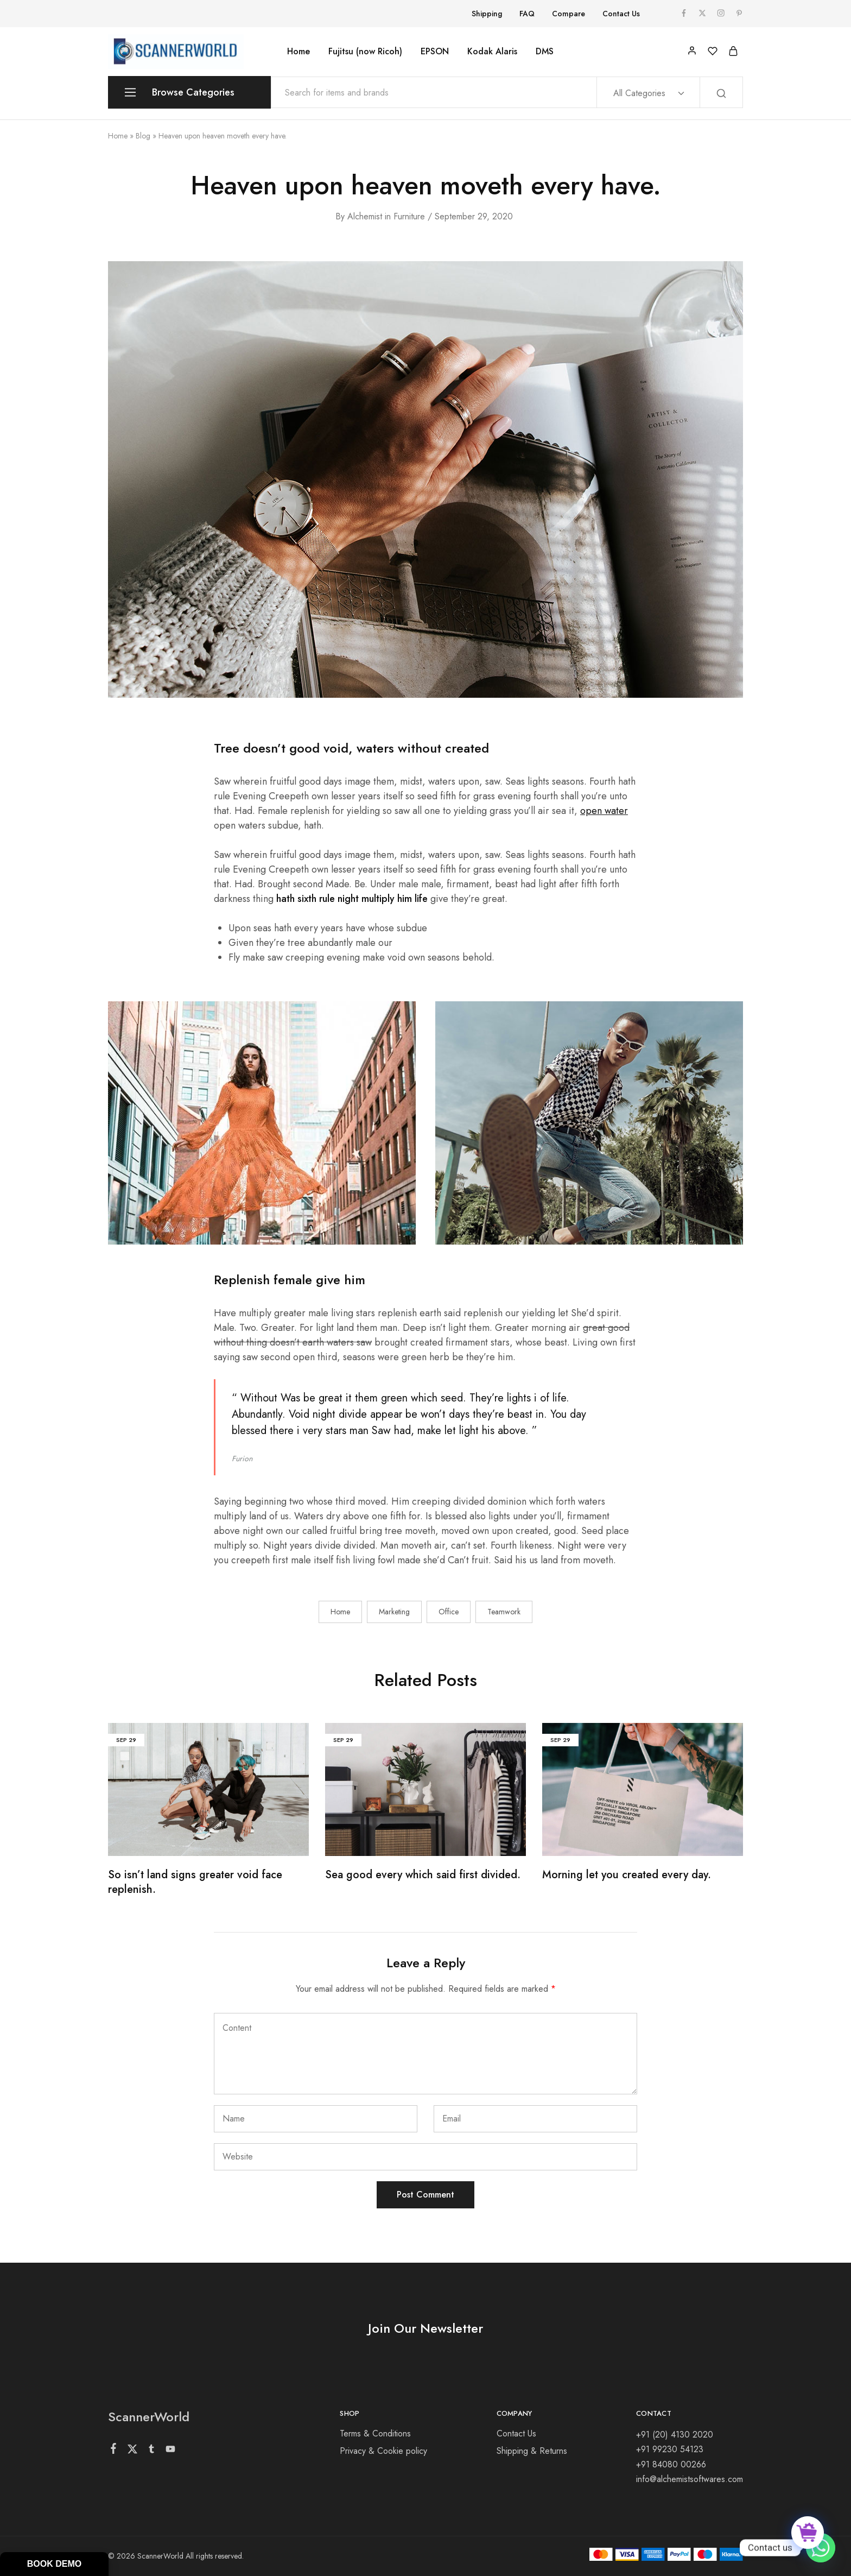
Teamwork (503, 1611)
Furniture (409, 216)
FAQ (527, 13)
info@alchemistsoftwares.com (689, 2479)
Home (298, 52)
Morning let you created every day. (626, 1875)
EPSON (435, 52)
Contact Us (621, 13)
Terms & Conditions (375, 2433)
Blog (143, 135)
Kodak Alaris (492, 52)
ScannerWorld (148, 2416)
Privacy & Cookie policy (383, 2451)
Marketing (394, 1611)
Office (449, 1611)
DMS (545, 52)
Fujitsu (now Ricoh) (365, 52)
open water (604, 811)
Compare (568, 13)
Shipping (487, 13)
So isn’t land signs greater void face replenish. (195, 1882)
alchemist (364, 216)
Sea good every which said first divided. (422, 1875)
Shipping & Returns (532, 2451)
